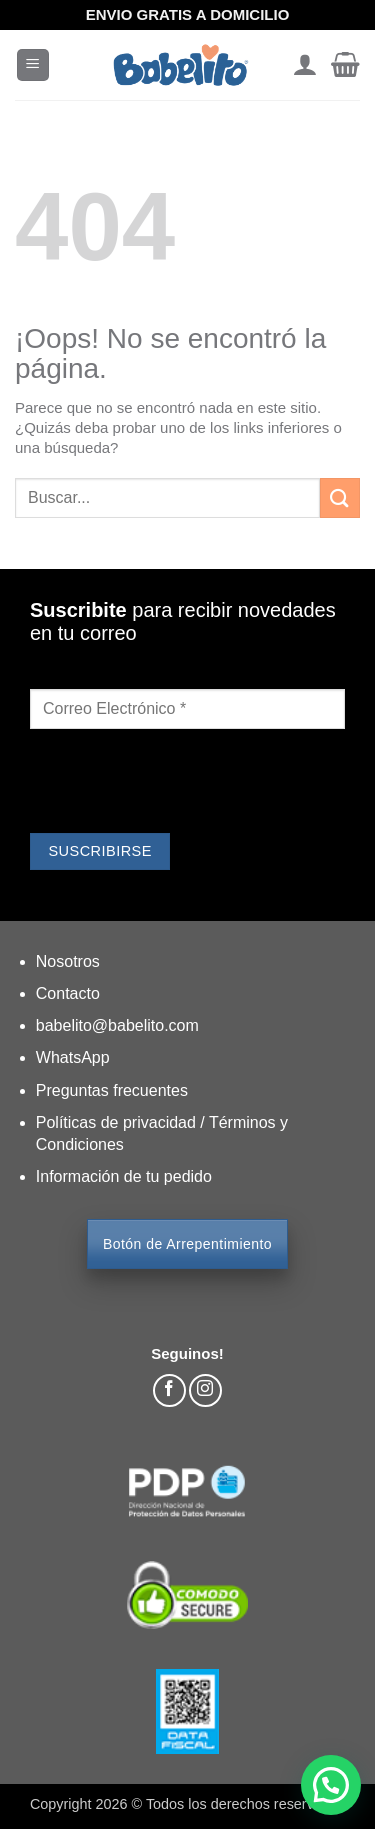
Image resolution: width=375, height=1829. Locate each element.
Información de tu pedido (124, 1176)
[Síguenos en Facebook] (169, 1390)
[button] (33, 65)
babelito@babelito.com (117, 1025)
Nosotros (68, 961)
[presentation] (182, 784)
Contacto (68, 993)
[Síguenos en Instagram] (205, 1390)
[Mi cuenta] (304, 65)
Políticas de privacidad (118, 1122)
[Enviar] (340, 497)
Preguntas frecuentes (112, 1090)
